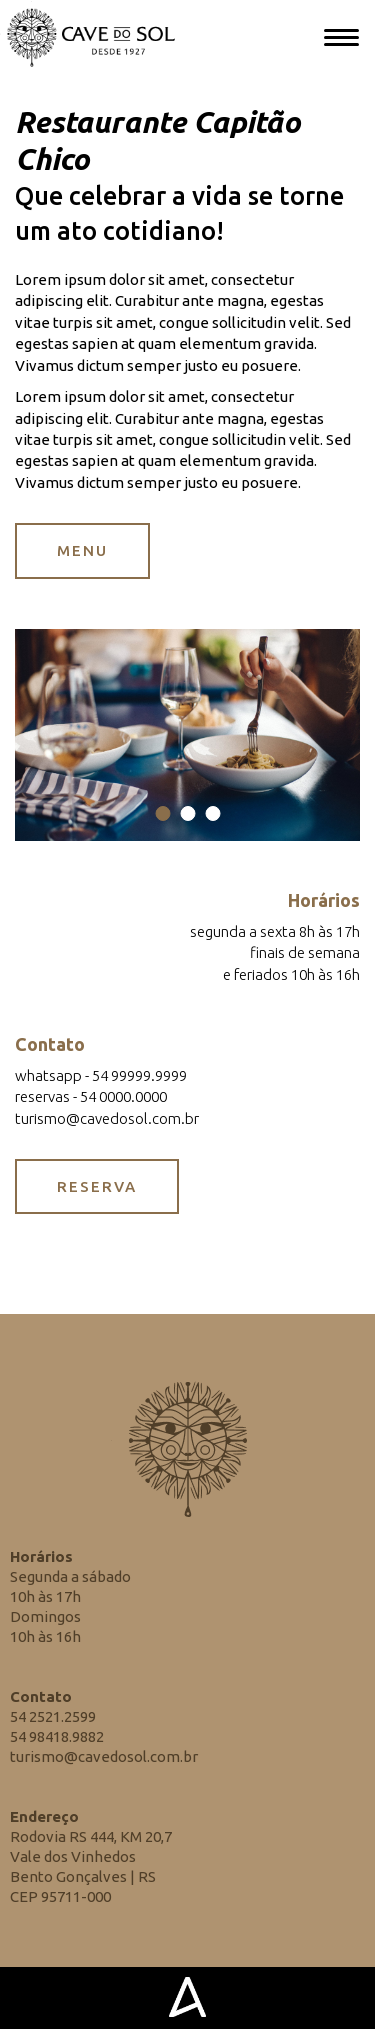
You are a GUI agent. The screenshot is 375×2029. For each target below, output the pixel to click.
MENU (82, 550)
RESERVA (97, 1186)
